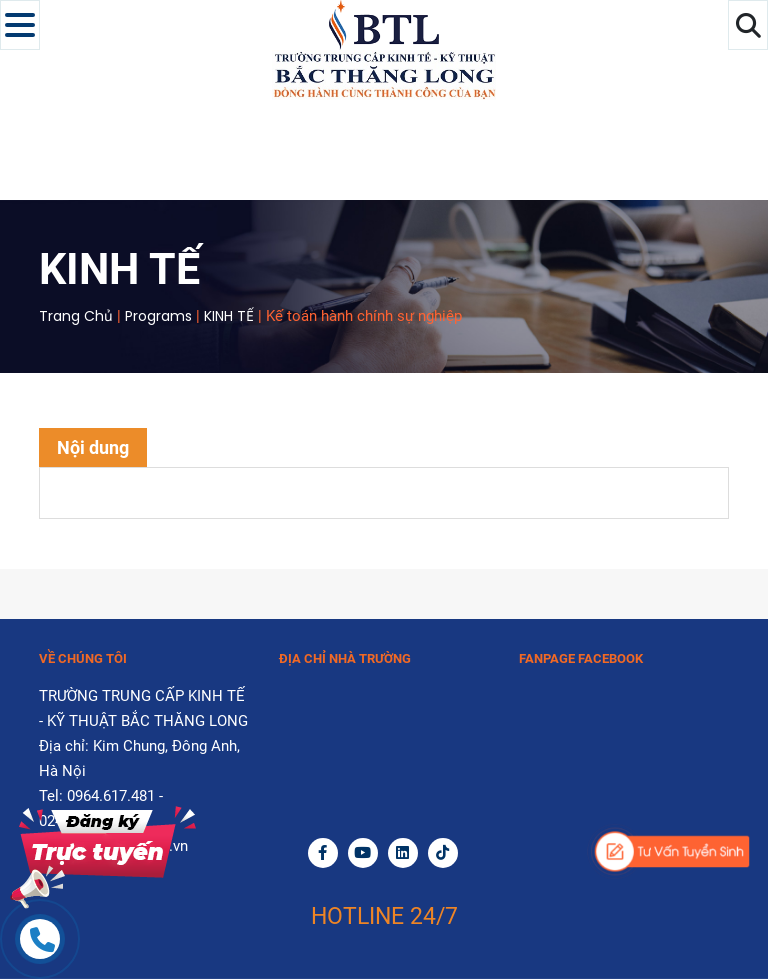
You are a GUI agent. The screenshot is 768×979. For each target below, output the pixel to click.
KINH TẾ (229, 316)
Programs (158, 316)
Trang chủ (76, 316)
